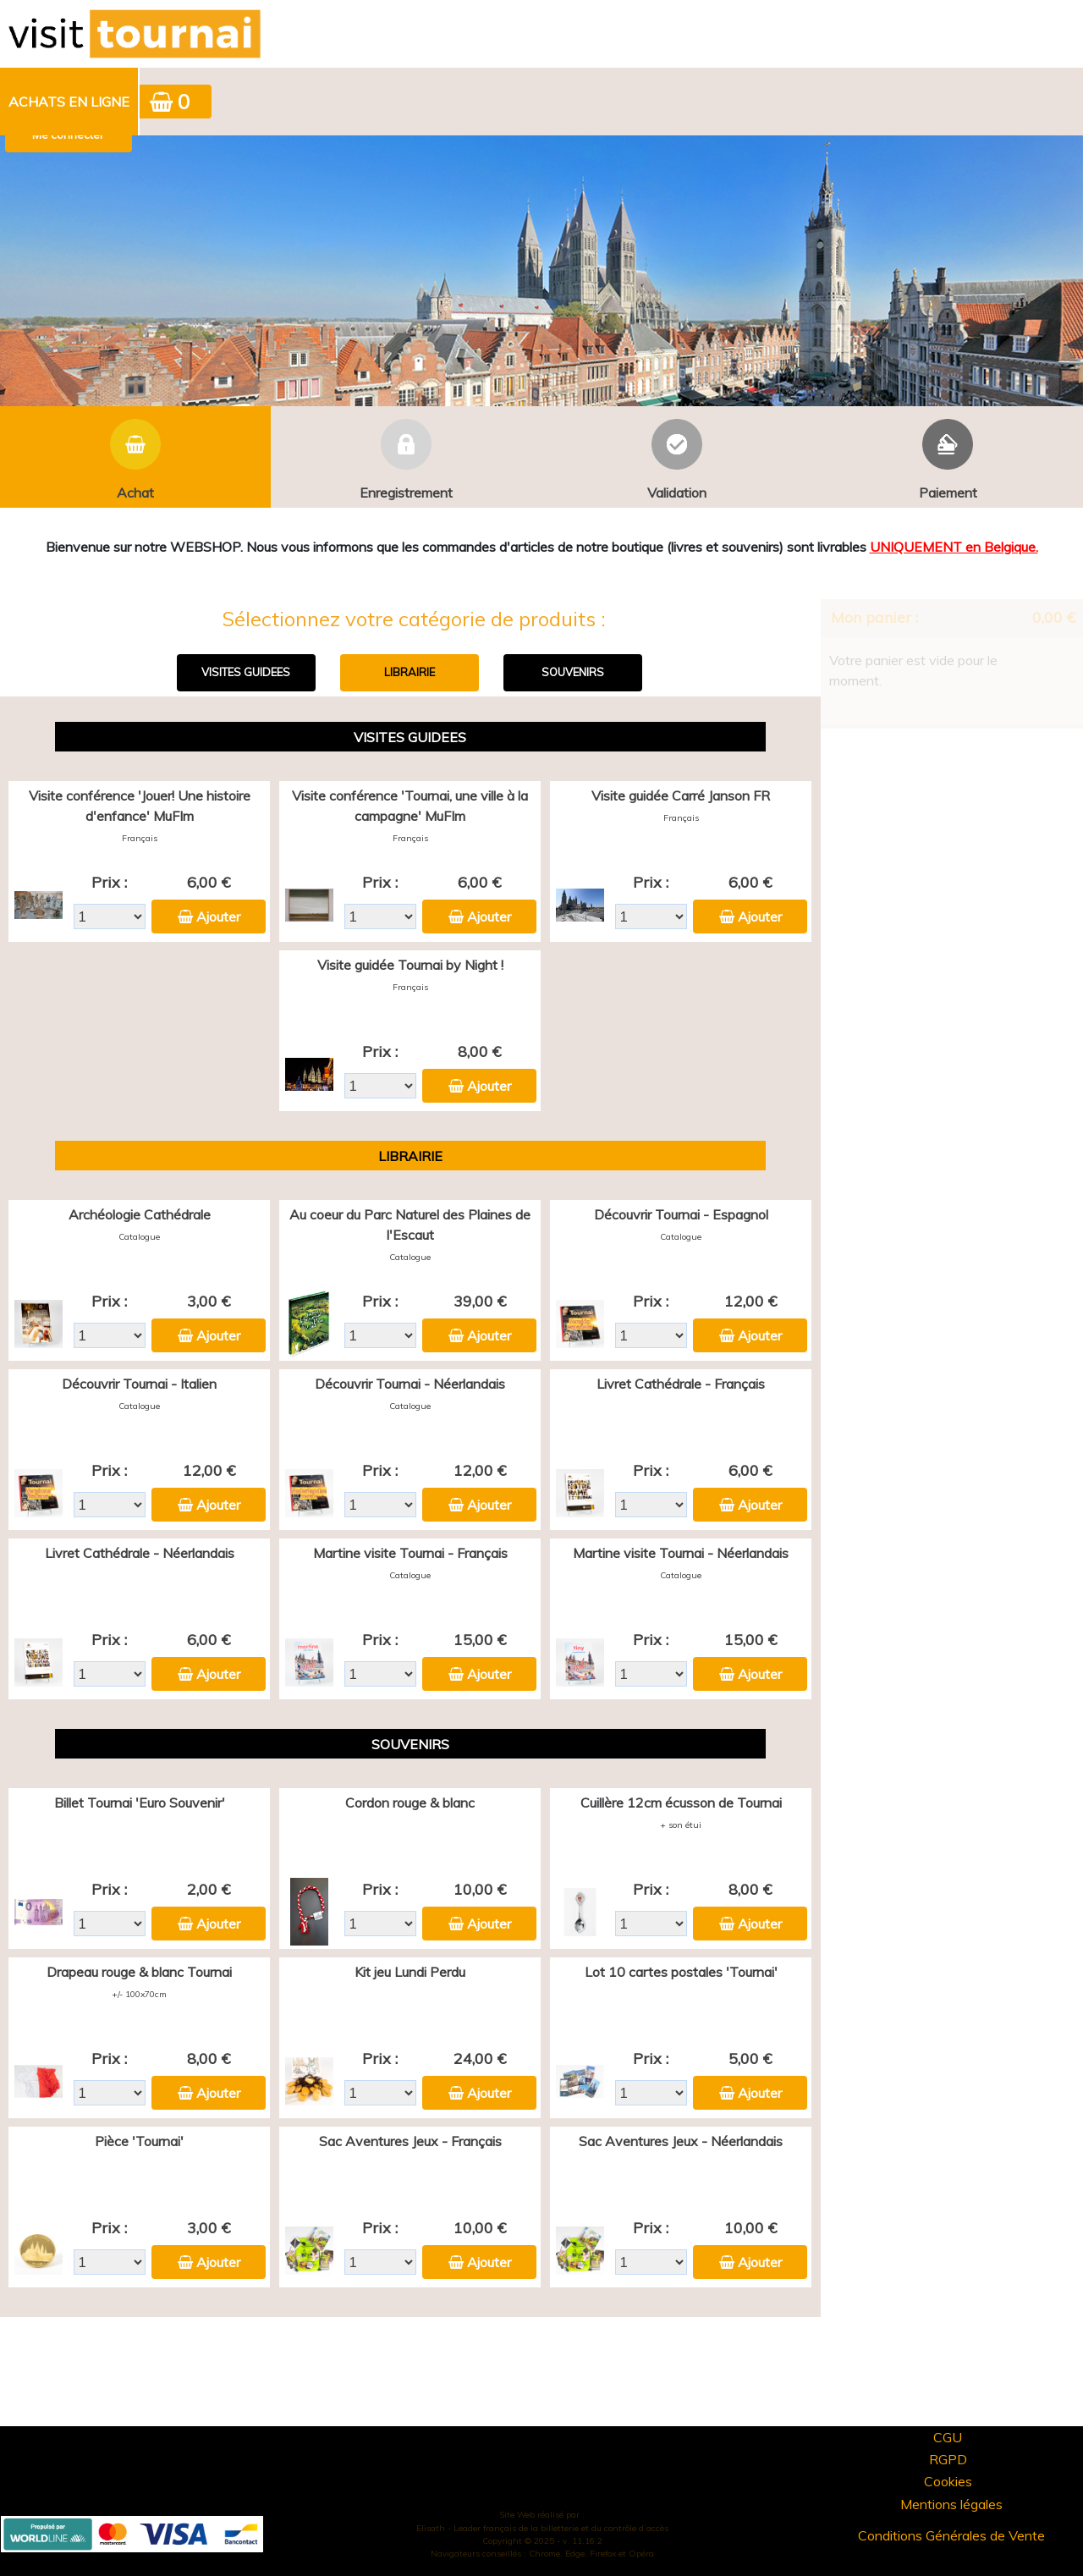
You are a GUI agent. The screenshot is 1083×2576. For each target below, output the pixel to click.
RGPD (948, 2459)
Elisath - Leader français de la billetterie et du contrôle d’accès (542, 2528)
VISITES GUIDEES (245, 672)
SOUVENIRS (573, 672)
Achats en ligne (68, 101)
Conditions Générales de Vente (951, 2535)
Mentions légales (951, 2504)
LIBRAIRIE (409, 672)
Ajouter (218, 916)
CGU (947, 2437)
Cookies (948, 2481)
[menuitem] (70, 101)
